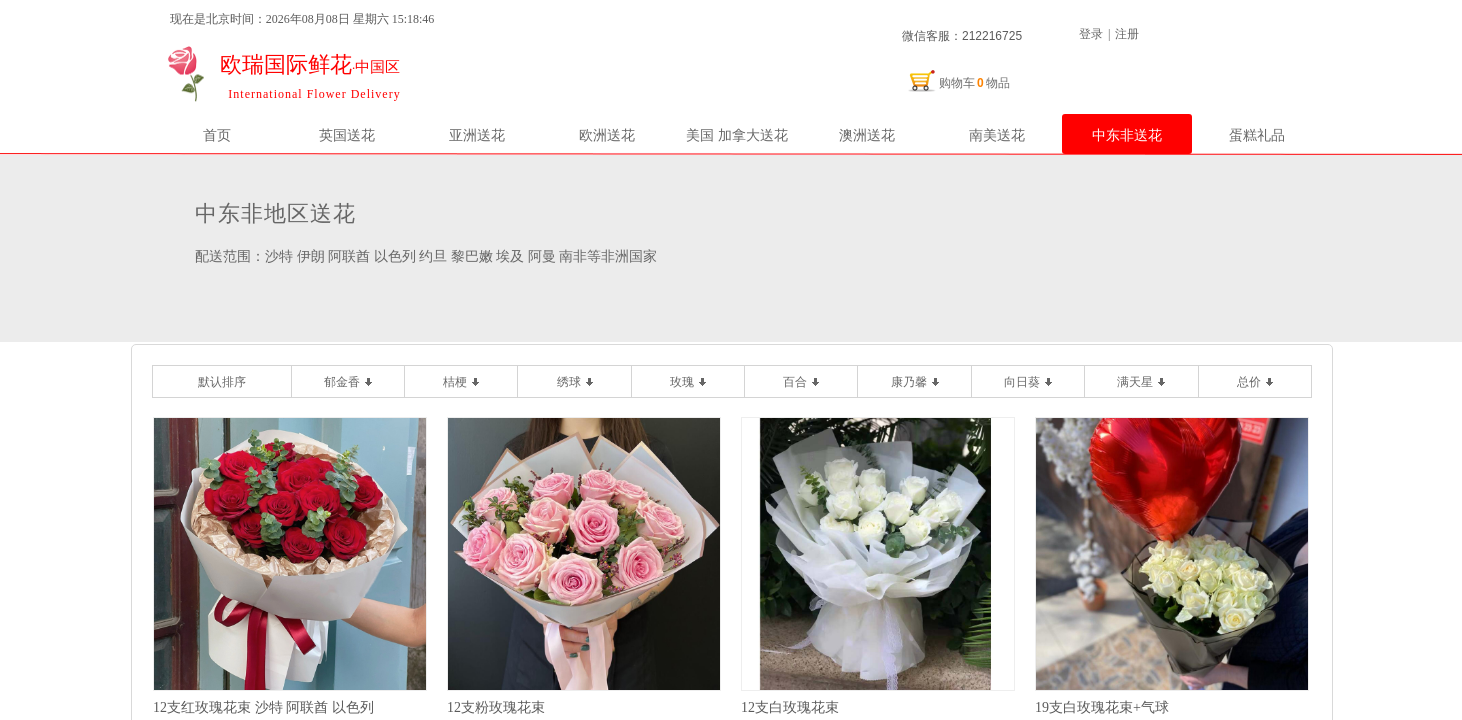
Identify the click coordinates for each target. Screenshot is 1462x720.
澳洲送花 (867, 135)
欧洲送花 (607, 135)
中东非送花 (1127, 135)
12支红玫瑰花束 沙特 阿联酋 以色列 (263, 707)
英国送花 (347, 135)
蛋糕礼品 (1257, 135)
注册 (1127, 34)
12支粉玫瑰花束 (496, 707)
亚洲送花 (477, 135)
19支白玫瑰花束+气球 (1102, 707)
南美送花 (997, 135)
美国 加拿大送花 (737, 135)
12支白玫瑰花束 (790, 707)
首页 (217, 135)
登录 (1091, 34)
